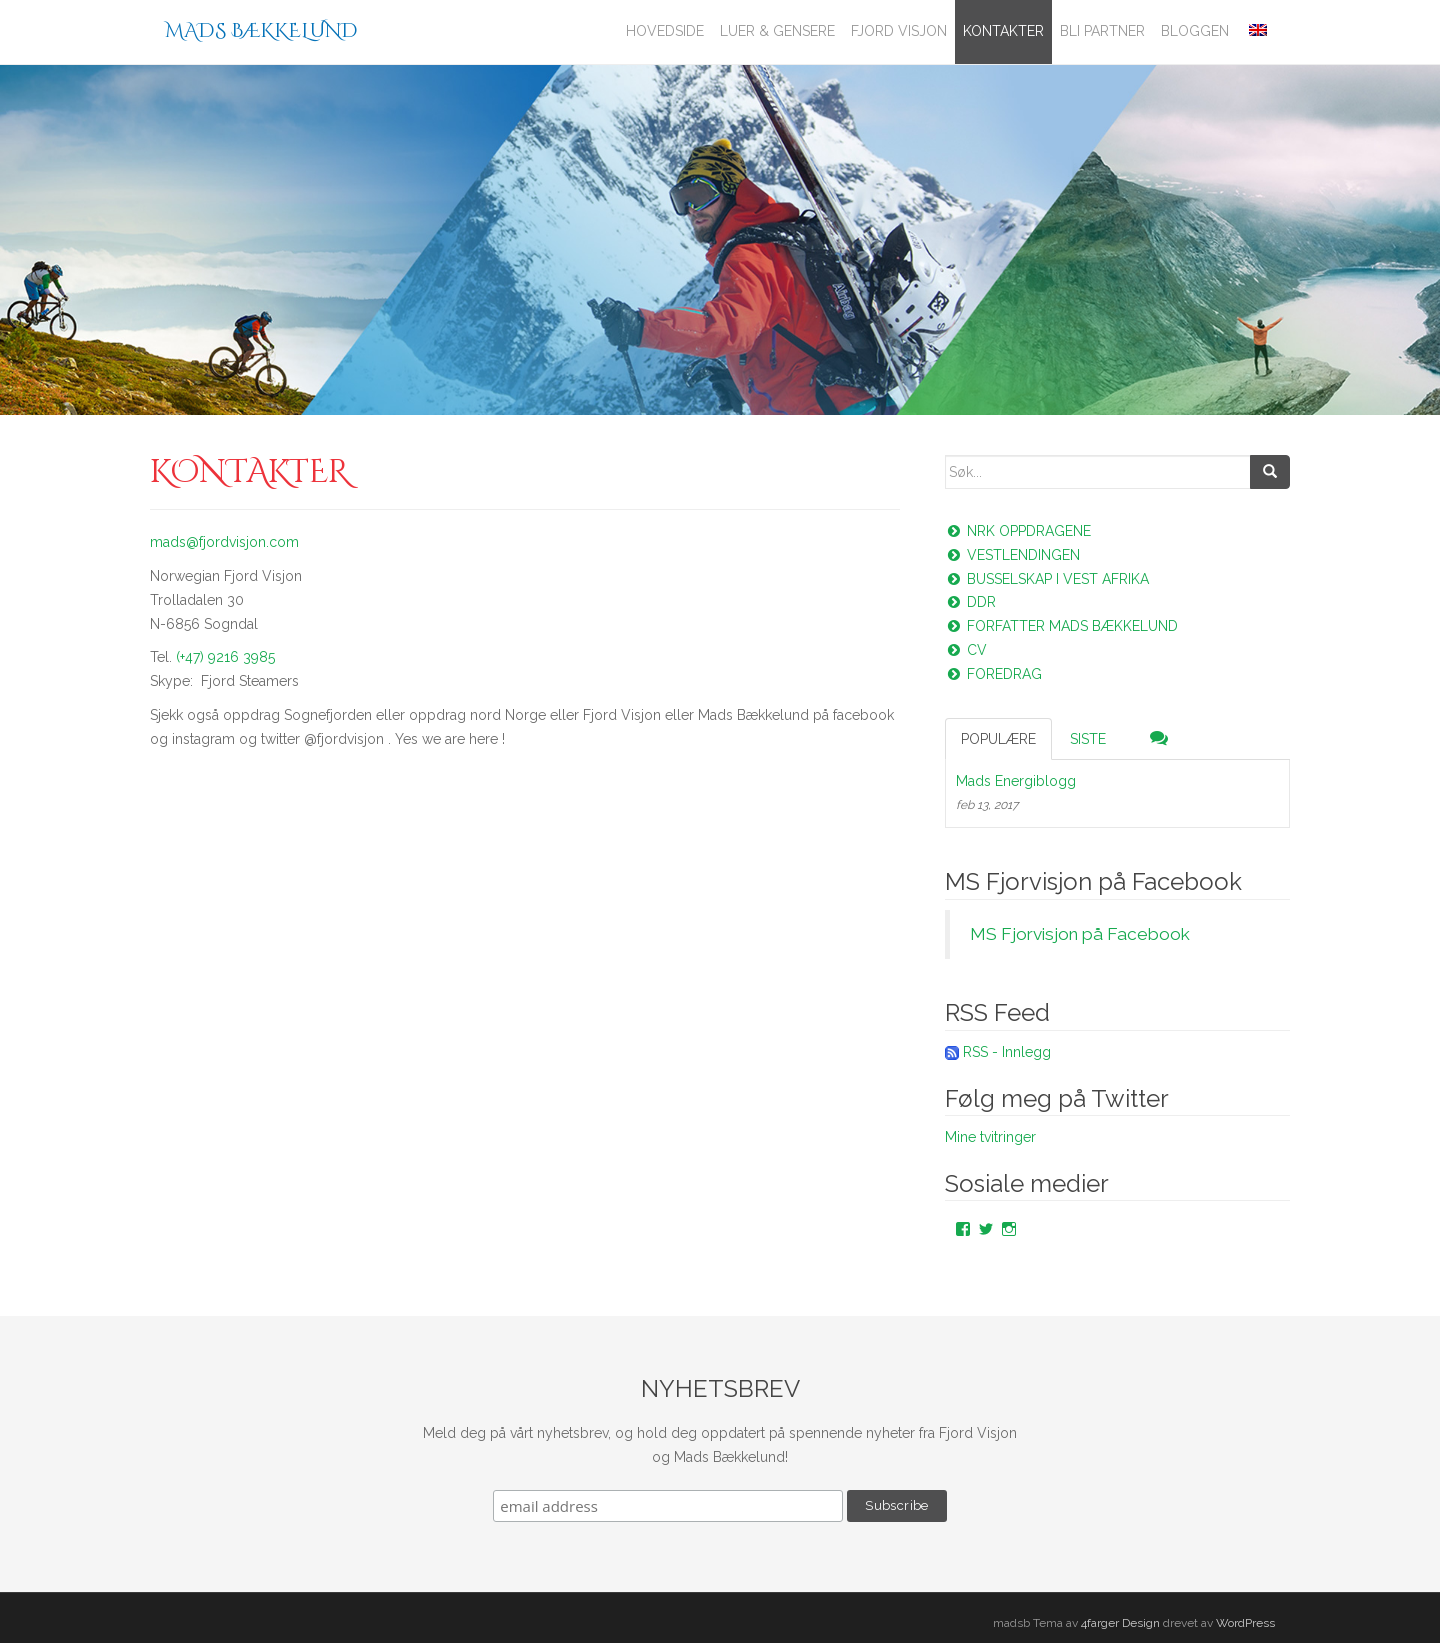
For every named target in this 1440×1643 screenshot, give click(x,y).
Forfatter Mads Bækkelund (1061, 626)
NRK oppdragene (1018, 531)
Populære (998, 739)
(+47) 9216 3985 (225, 657)
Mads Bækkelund (261, 30)
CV (966, 650)
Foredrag (993, 674)
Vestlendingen (1012, 555)
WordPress (1245, 1623)
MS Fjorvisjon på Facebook (1093, 881)
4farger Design (1120, 1623)
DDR (970, 602)
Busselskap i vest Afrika (1047, 579)
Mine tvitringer (990, 1137)
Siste (1088, 739)
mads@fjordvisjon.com (224, 542)
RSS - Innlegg (1007, 1052)
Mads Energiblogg (1016, 781)
